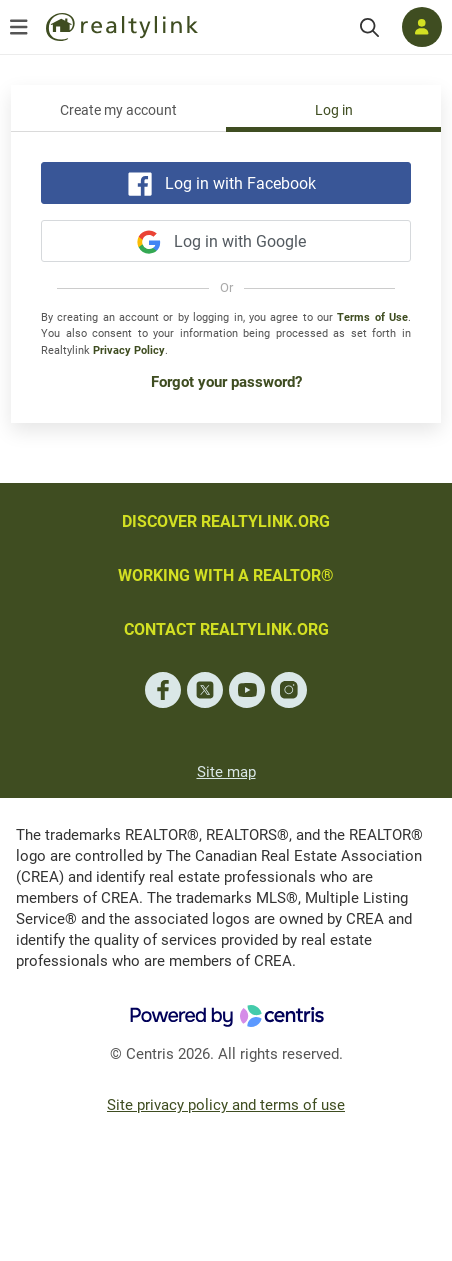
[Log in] (422, 27)
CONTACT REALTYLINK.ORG (226, 629)
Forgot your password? (226, 382)
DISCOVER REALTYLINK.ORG (226, 521)
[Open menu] (19, 27)
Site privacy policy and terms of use (226, 1105)
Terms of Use (372, 317)
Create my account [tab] (118, 110)
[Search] (369, 27)
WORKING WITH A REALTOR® (226, 575)
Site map (226, 772)
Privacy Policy (129, 350)
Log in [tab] (334, 110)
